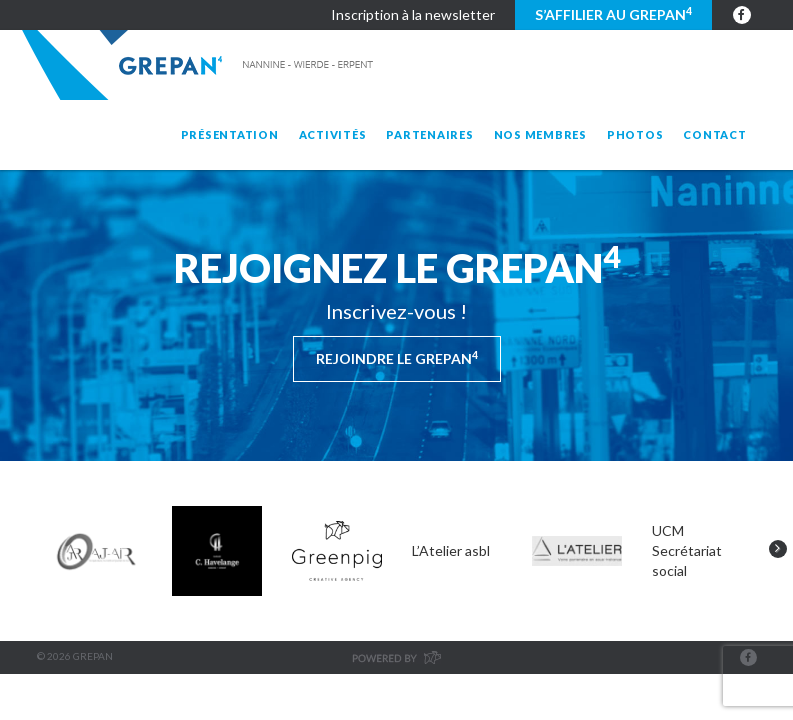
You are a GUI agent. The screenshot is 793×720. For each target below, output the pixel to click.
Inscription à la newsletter (413, 14)
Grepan (199, 65)
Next (778, 549)
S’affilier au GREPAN (613, 14)
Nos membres (540, 134)
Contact (714, 134)
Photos (635, 134)
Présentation (230, 134)
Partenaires (429, 134)
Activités (333, 134)
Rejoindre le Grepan (397, 358)
